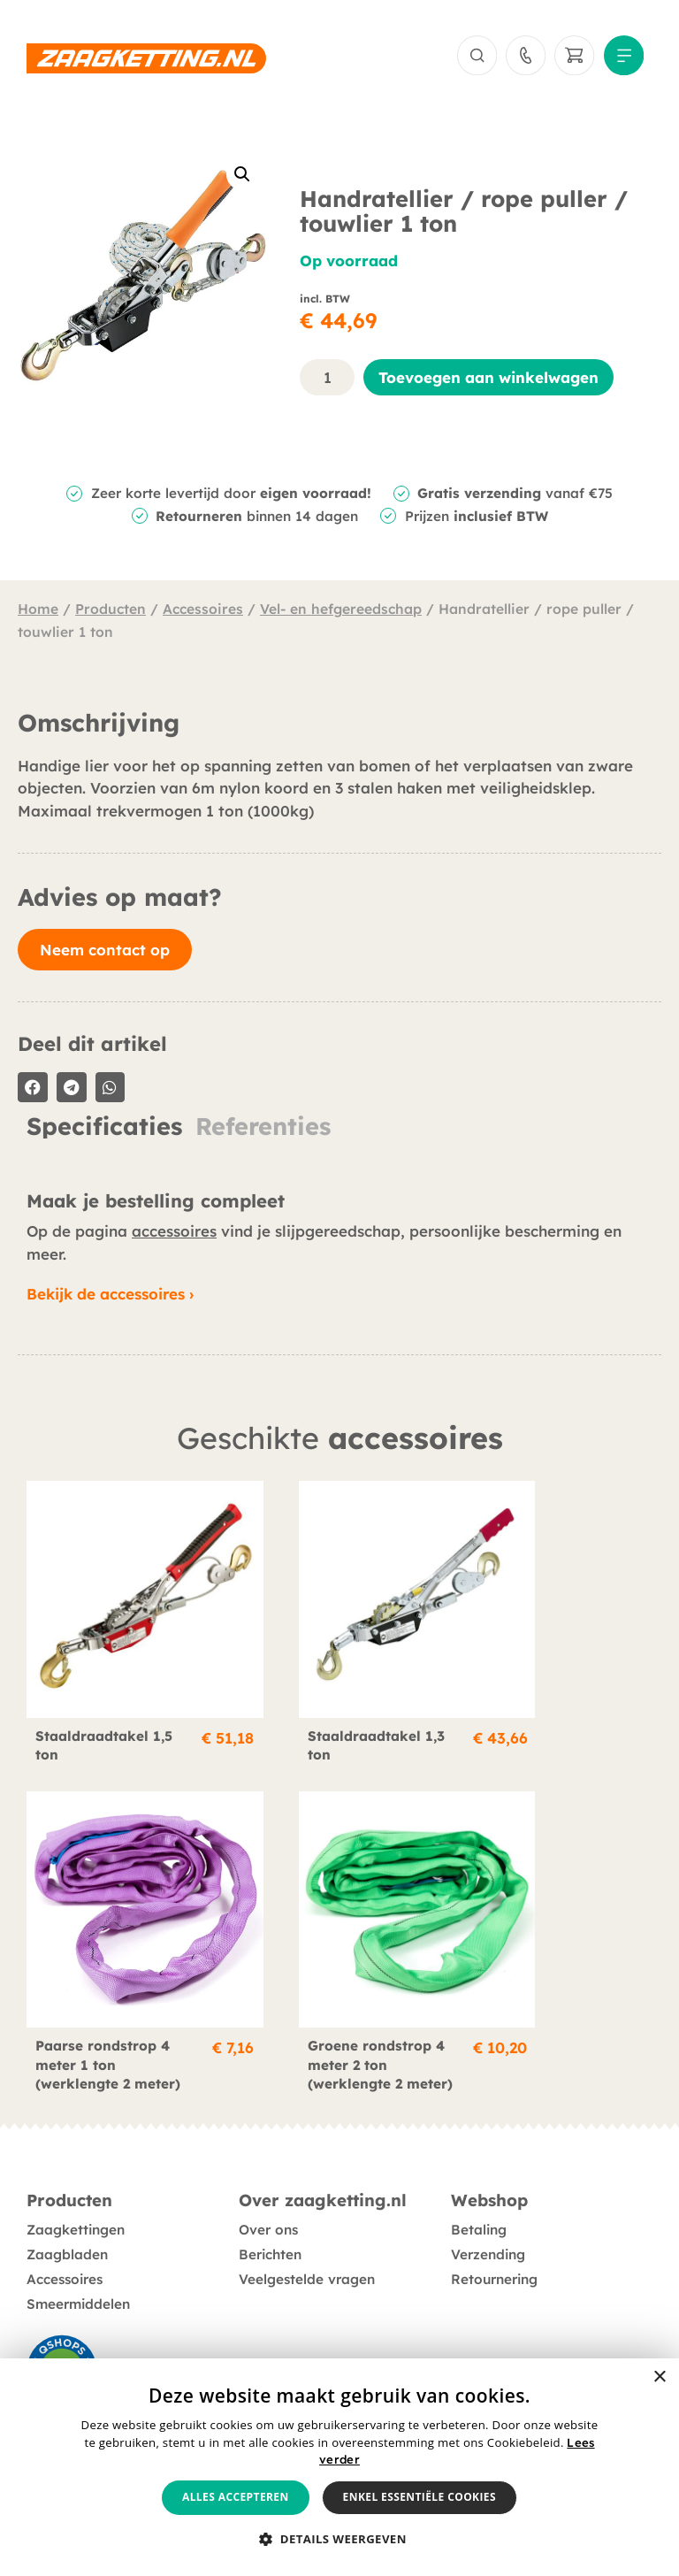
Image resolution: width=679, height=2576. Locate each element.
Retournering (494, 2274)
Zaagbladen (67, 2250)
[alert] (339, 2467)
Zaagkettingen (76, 2225)
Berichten (270, 2250)
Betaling (479, 2225)
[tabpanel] (339, 1160)
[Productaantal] (327, 381)
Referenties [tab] (263, 1130)
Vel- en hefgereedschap (341, 613)
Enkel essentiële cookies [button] (419, 2496)
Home (38, 613)
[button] (242, 179)
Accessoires (203, 613)
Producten (110, 613)
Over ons (268, 2225)
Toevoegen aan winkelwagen (488, 381)
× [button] (659, 2377)
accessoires (174, 1235)
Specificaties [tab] (104, 1130)
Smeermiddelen (78, 2299)
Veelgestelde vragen (307, 2274)
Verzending (488, 2250)
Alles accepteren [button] (235, 2496)
